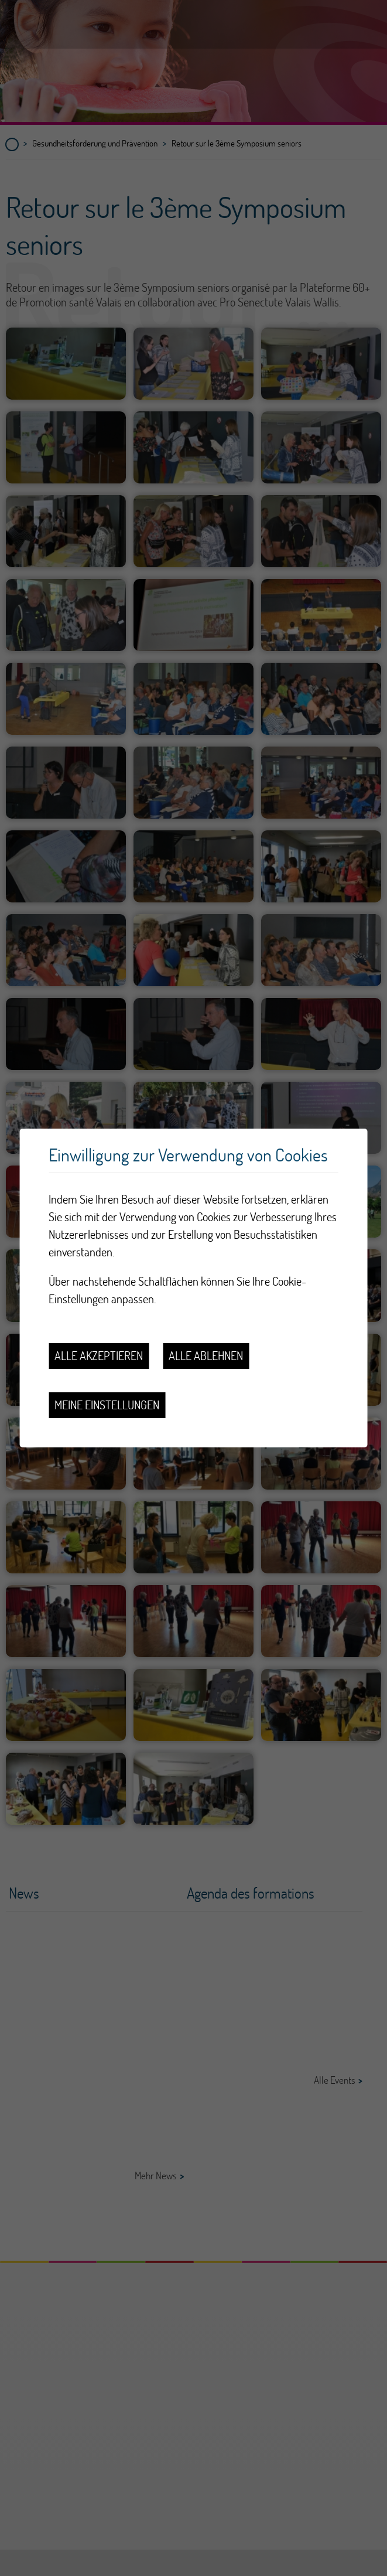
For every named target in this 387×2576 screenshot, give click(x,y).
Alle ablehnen (206, 1355)
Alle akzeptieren (98, 1355)
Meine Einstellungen (106, 1405)
